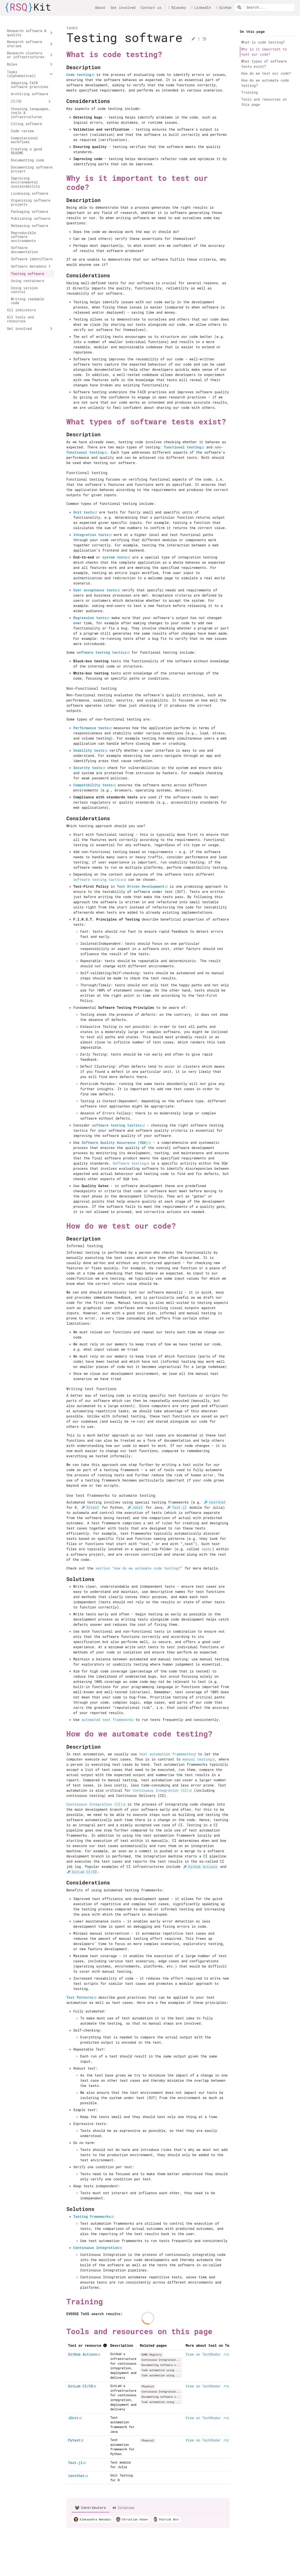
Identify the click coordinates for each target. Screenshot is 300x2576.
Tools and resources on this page (264, 102)
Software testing (129, 1163)
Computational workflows (24, 140)
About (100, 7)
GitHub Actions (200, 1866)
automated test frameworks (107, 1719)
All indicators (21, 310)
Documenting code (27, 160)
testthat (215, 1502)
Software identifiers (32, 259)
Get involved (123, 7)
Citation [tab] (123, 2507)
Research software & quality (26, 32)
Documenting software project (32, 169)
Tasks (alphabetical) (21, 73)
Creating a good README (26, 151)
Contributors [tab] (90, 2507)
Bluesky (177, 7)
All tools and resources (20, 319)
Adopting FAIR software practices (29, 84)
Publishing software (30, 218)
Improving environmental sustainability (25, 182)
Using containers (27, 280)
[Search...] (269, 7)
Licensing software (29, 193)
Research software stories (24, 43)
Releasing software (29, 225)
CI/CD (16, 101)
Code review (22, 130)
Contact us (151, 7)
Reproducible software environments (23, 236)
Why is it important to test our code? (264, 51)
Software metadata (28, 266)
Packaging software (29, 211)
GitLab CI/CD (82, 1871)
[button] (193, 38)
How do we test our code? (266, 73)
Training (249, 92)
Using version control (24, 290)
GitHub (223, 7)
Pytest (90, 1507)
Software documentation (24, 249)
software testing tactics (98, 879)
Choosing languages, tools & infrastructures (30, 112)
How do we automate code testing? (265, 83)
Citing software (26, 123)
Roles (12, 64)
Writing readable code (27, 301)
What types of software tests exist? (264, 64)
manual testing (197, 1759)
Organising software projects (30, 202)
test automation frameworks (166, 1754)
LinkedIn (201, 7)
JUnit (135, 1507)
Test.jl (177, 1507)
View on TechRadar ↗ (206, 2354)
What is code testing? (263, 42)
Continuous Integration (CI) (161, 1790)
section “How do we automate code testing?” (138, 1568)
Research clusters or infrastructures (25, 55)
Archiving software (29, 93)
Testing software (27, 273)
